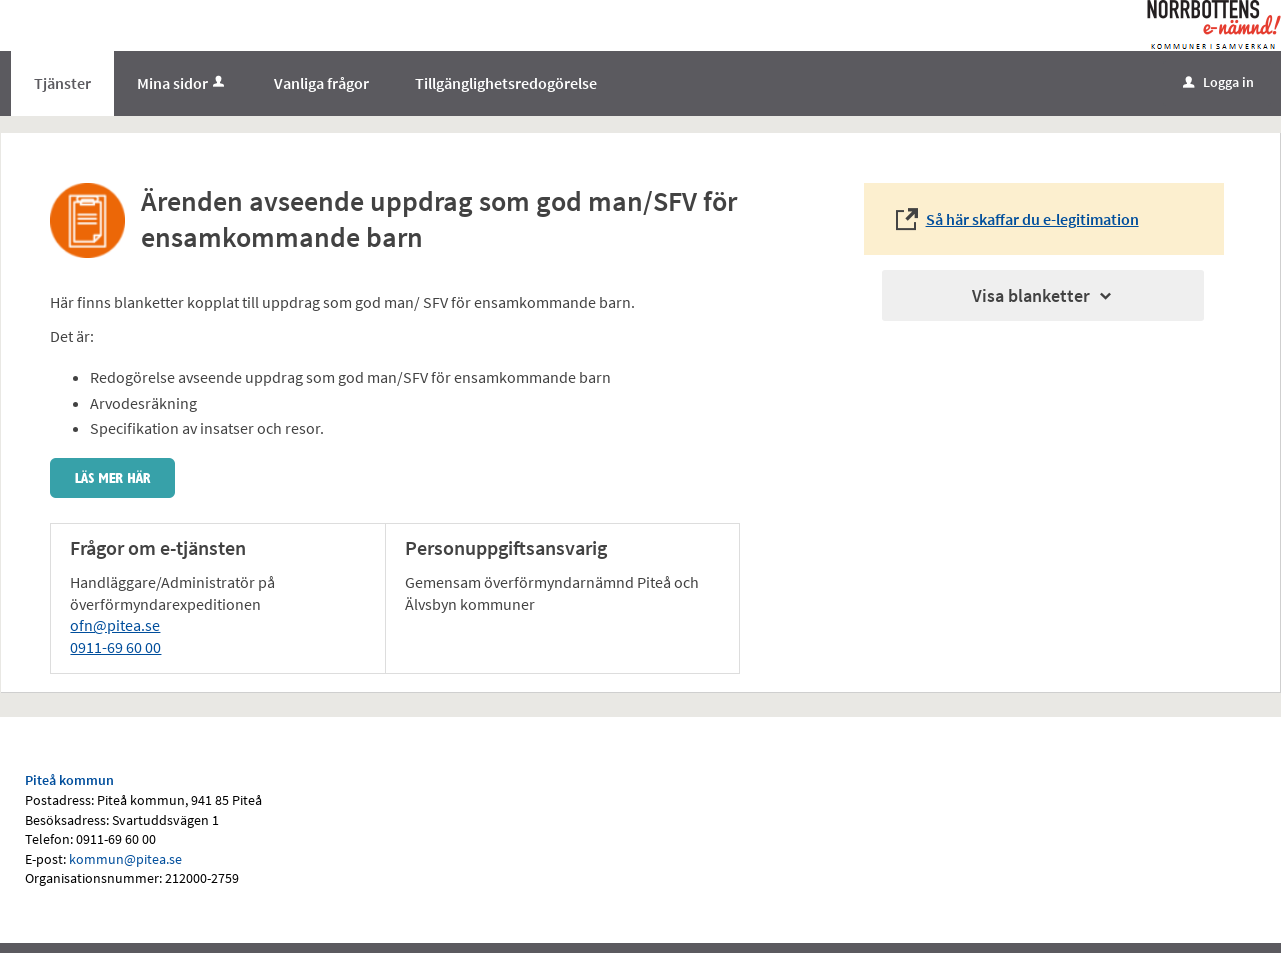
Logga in (1218, 82)
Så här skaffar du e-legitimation (1032, 219)
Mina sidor (182, 83)
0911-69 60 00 (115, 647)
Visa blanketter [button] (1043, 295)
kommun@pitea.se (125, 859)
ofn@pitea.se (115, 625)
